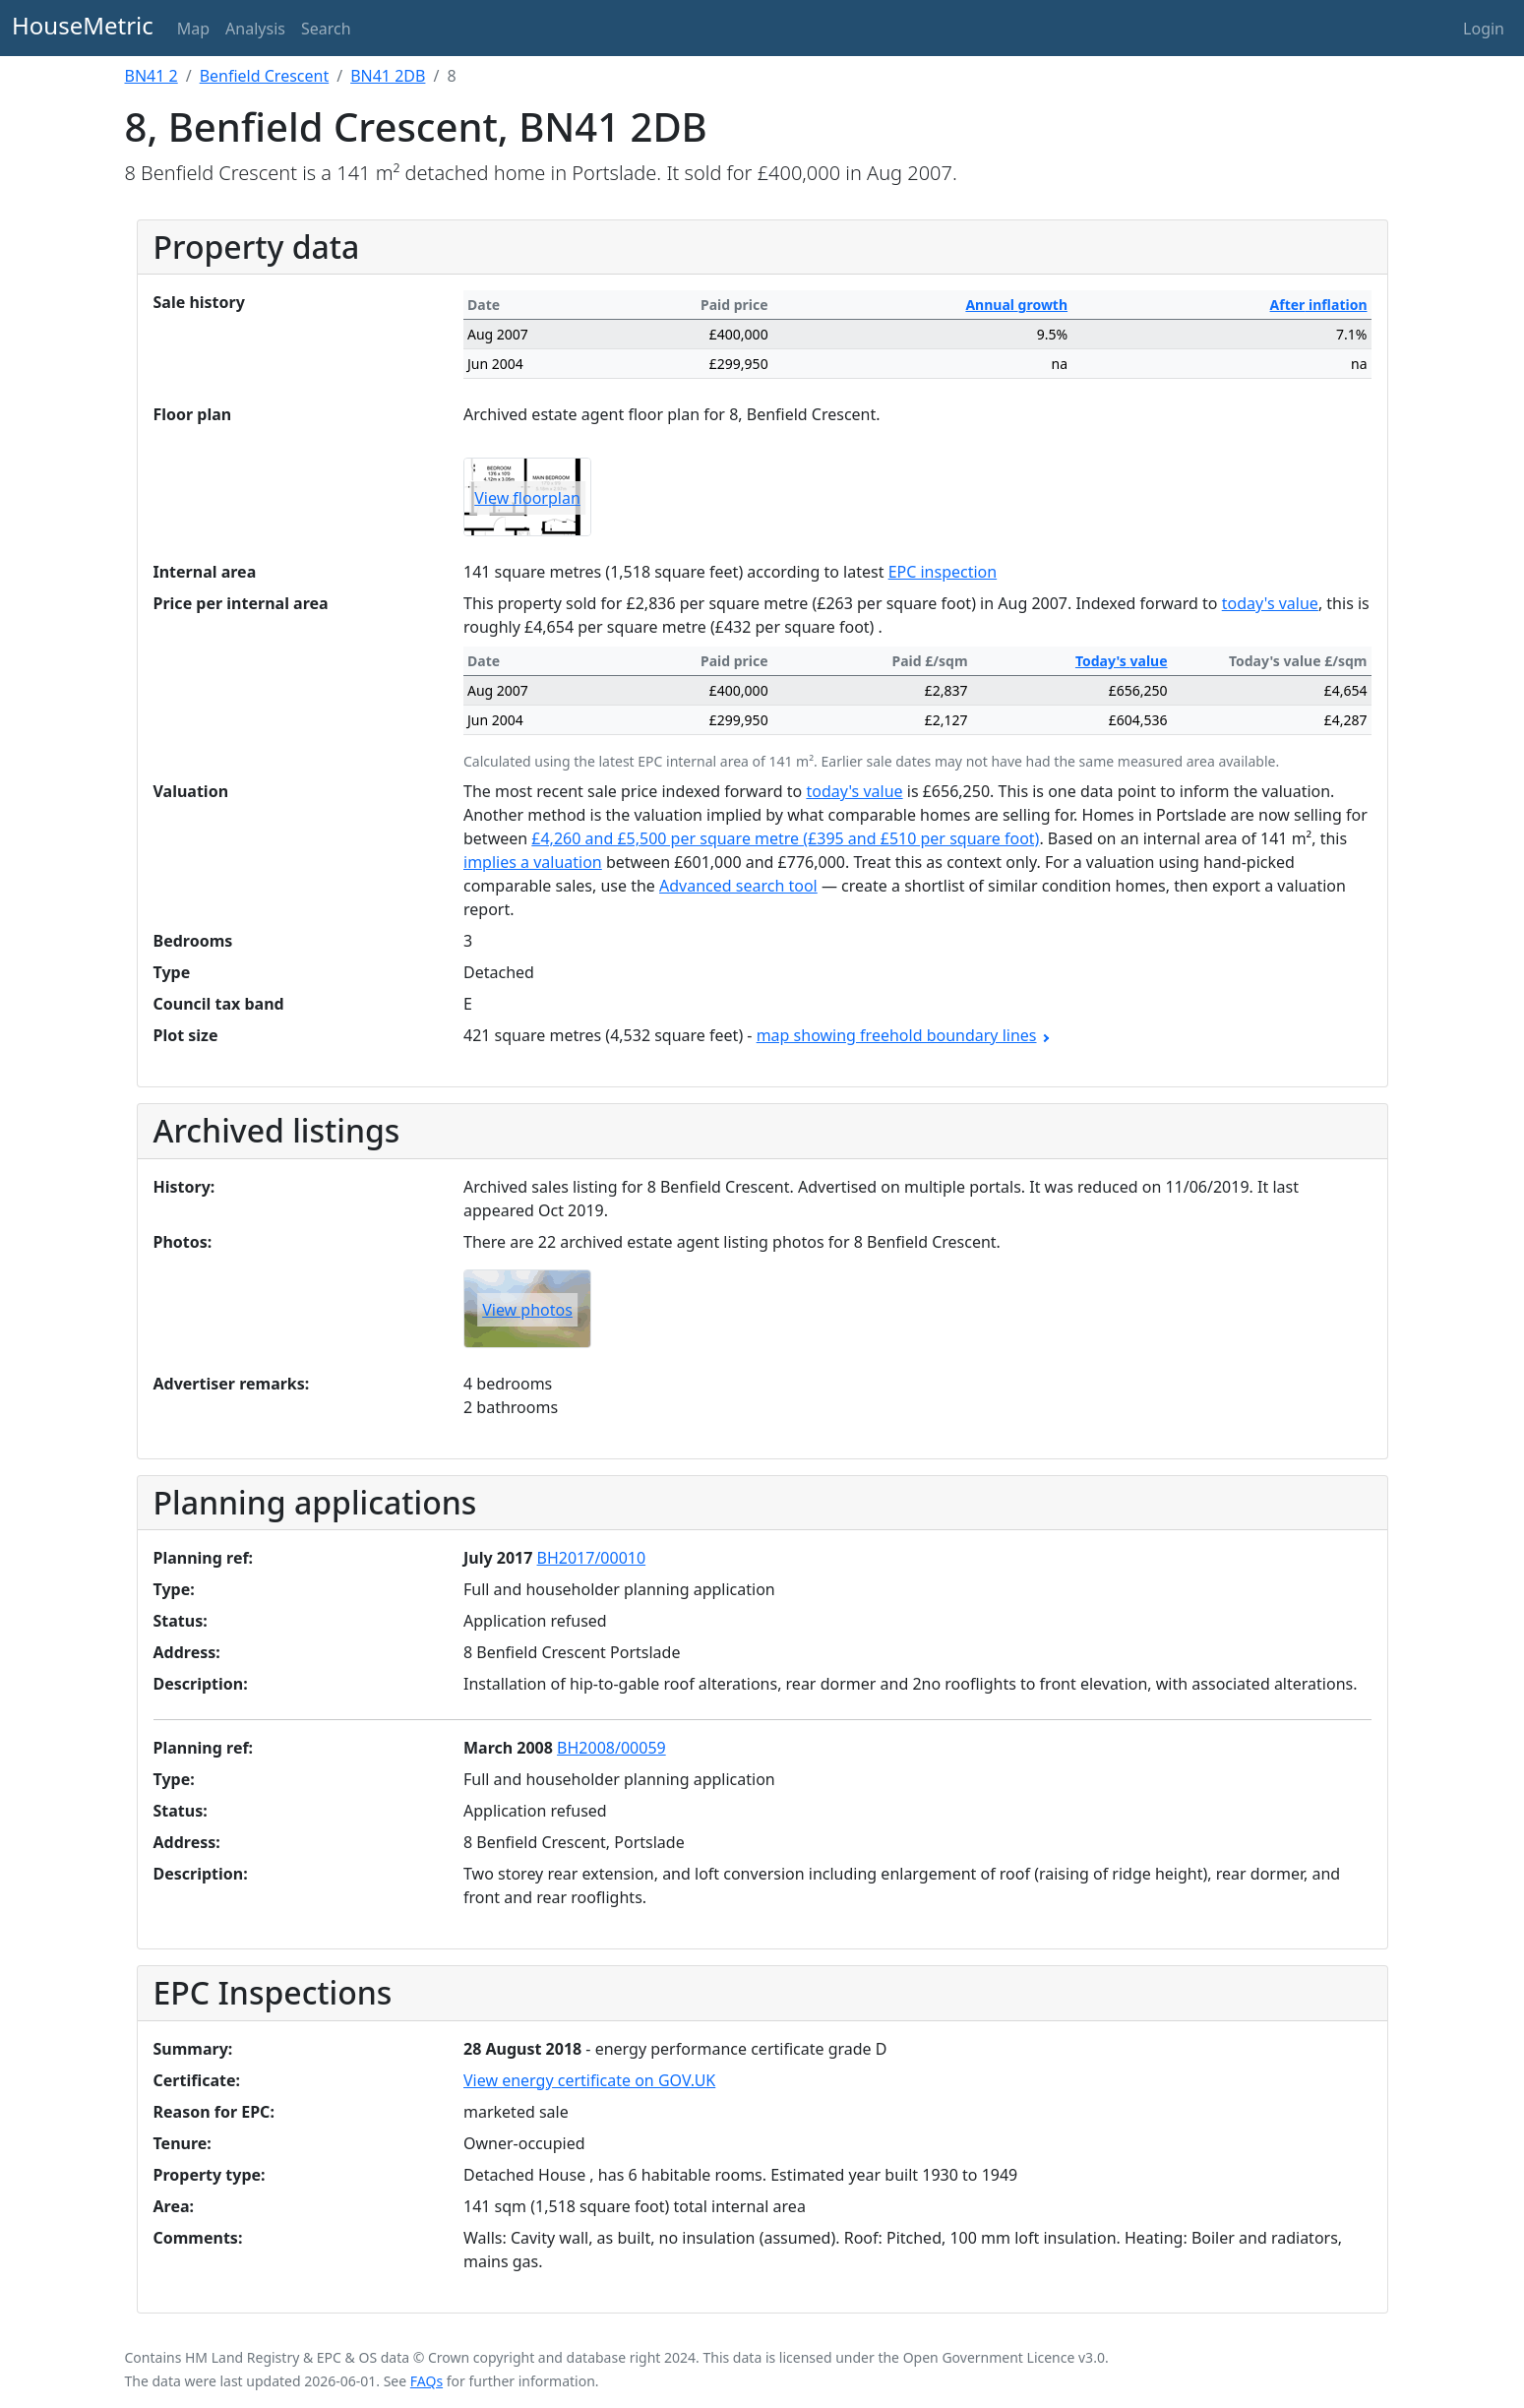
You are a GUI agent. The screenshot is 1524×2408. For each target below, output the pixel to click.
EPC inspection (943, 572)
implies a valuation (532, 862)
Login (1483, 28)
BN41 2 (151, 76)
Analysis (255, 28)
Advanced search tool (738, 885)
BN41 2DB (387, 76)
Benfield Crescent (265, 76)
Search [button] (326, 28)
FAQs (426, 2381)
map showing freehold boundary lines (902, 1035)
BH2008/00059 (611, 1748)
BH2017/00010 (591, 1558)
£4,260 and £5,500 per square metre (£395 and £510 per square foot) (785, 838)
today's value (1270, 603)
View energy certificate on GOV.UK (589, 2080)
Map (193, 28)
